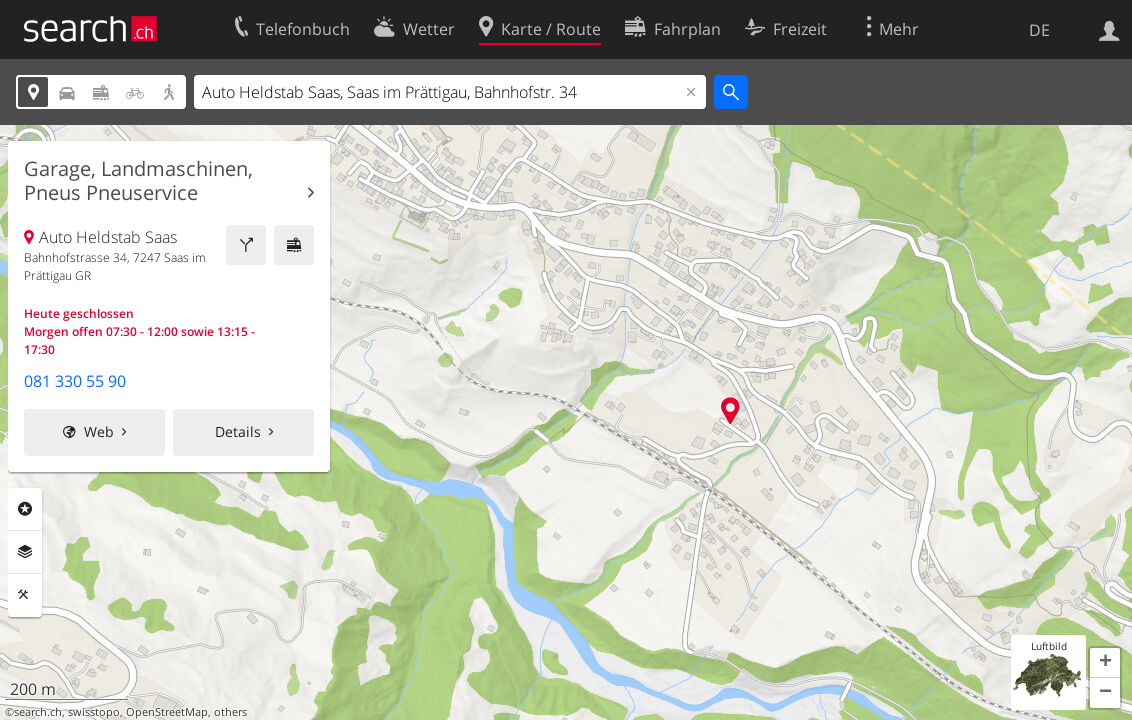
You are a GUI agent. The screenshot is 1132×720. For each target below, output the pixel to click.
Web (99, 431)
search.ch (38, 712)
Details (238, 431)
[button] (1105, 663)
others (230, 712)
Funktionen (25, 595)
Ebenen (25, 552)
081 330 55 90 (75, 381)
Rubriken (25, 509)
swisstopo (94, 712)
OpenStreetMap (167, 712)
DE (1039, 30)
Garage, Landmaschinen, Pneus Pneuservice (138, 181)
